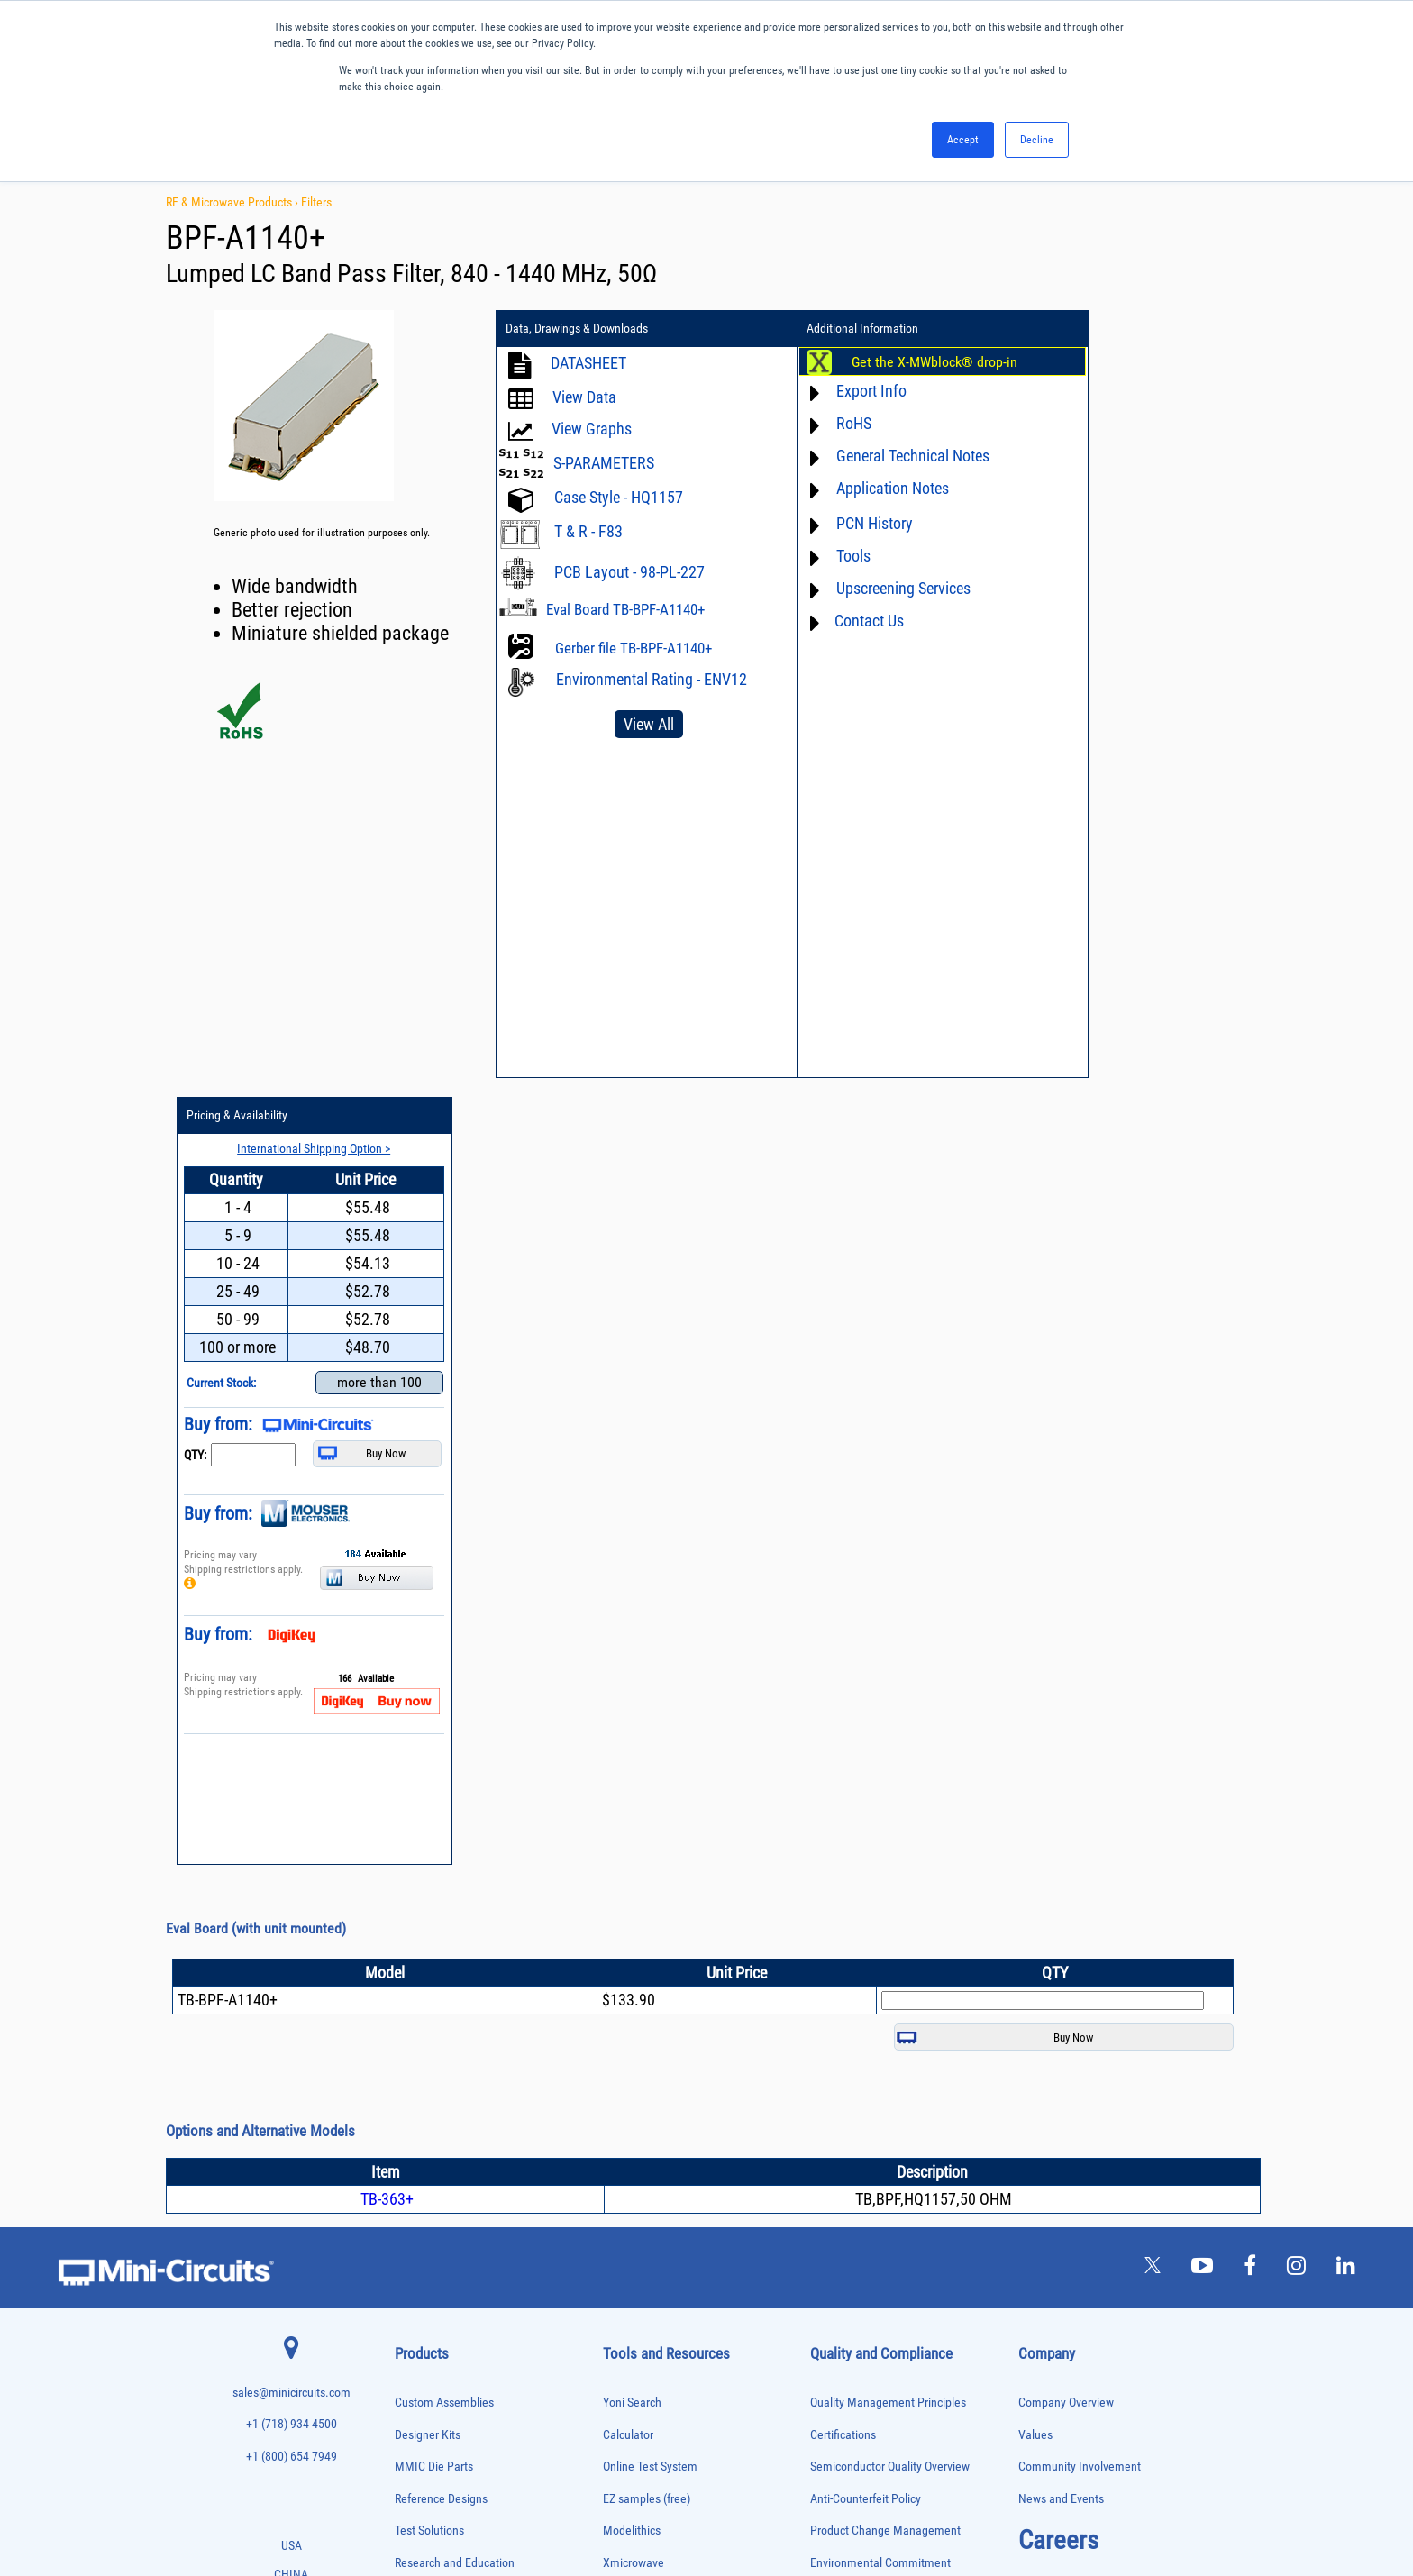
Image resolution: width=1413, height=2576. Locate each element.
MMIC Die (414, 2127)
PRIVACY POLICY (697, 2501)
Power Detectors (427, 2241)
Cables (408, 1920)
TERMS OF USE (617, 2501)
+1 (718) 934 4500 (291, 1638)
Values (1035, 1648)
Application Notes (854, 488)
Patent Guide (635, 1936)
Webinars (626, 1904)
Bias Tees (414, 1901)
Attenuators (417, 1864)
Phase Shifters (423, 2203)
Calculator (628, 1648)
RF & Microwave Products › (233, 202)
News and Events (1061, 1712)
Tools (815, 555)
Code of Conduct (851, 1840)
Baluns (408, 1883)
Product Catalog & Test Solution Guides (700, 1872)
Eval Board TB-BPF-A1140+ (625, 609)
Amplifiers (414, 1845)
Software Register (646, 2064)
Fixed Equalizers (427, 2034)
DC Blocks (415, 1977)
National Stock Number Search (679, 1968)
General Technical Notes (874, 455)
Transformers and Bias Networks (458, 2447)
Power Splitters (424, 2278)
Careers (1058, 1754)
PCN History (836, 523)
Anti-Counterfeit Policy (865, 1712)
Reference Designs (441, 1712)
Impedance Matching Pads (445, 2090)
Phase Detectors (426, 2184)
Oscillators (416, 2165)
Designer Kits (427, 1648)
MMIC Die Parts (434, 1680)
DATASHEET (588, 362)
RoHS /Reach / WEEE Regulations (892, 1808)
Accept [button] (963, 139)
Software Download (651, 2033)
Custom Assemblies (444, 1616)
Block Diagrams (641, 1840)
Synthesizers (419, 2373)
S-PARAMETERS (603, 462)
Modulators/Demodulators (446, 2146)
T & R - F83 (588, 531)
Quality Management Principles (888, 1616)
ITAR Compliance (852, 1872)
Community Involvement (1079, 1680)
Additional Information (824, 329)
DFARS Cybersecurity (861, 1936)
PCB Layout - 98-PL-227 (629, 571)
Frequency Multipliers (437, 2071)
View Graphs (592, 428)
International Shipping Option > (1141, 361)
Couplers (412, 1939)
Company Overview (1066, 1616)
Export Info (833, 390)
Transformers (420, 2428)
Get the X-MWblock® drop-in (896, 362)
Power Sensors (424, 2259)
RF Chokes (415, 2335)
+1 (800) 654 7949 (291, 1670)
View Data (584, 397)
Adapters (411, 1826)
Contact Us (830, 620)
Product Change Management (885, 1744)
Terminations (420, 2392)
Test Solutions (429, 1744)
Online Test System (650, 1680)
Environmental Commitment (880, 1776)
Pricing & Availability (1084, 329)
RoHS (815, 423)
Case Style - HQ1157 (618, 497)
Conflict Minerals (852, 1904)
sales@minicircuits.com (291, 1606)
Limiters (410, 2109)
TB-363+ (387, 1412)
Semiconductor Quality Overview (890, 1680)
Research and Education (455, 1776)
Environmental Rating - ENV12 (628, 687)
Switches (412, 2354)
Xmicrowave (633, 1776)
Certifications (843, 1648)
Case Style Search (647, 2000)
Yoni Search (632, 1616)
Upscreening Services (865, 588)
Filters (316, 202)
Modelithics (632, 1744)
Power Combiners (429, 2222)
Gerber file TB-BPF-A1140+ (633, 648)
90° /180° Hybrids (429, 2316)
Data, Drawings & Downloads (577, 329)
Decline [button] (1036, 139)
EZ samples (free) (646, 1712)
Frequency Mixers (429, 2053)
